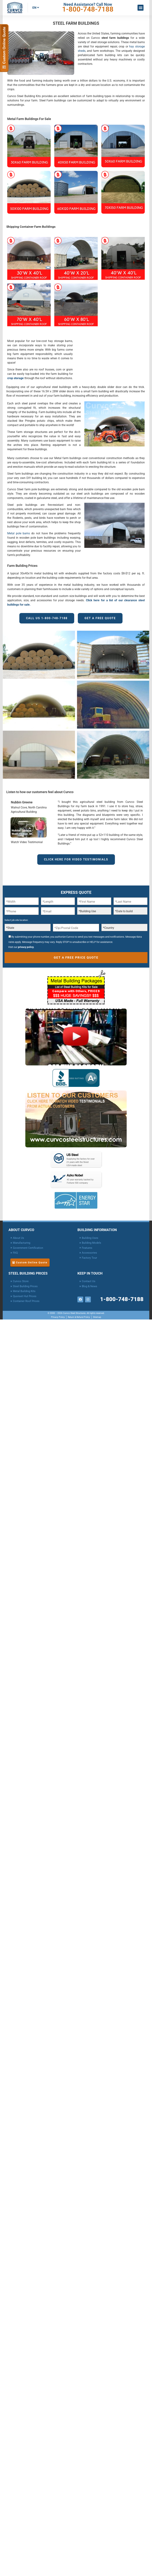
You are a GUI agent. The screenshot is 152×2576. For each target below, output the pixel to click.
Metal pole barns (18, 533)
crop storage (15, 378)
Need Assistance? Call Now (88, 4)
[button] (140, 8)
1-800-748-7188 (87, 9)
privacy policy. (26, 947)
